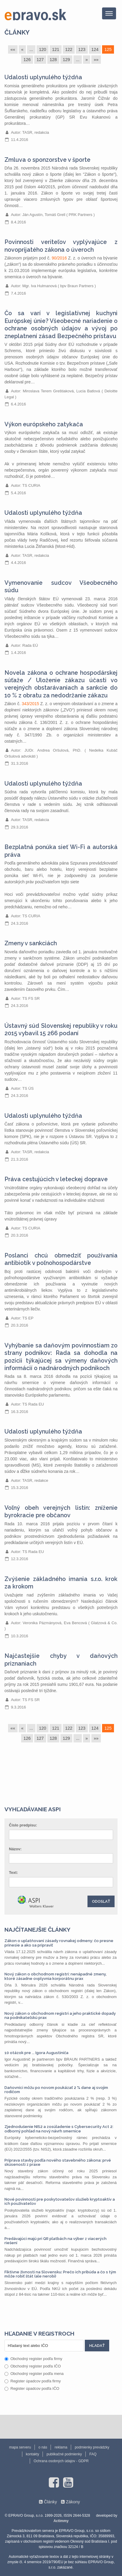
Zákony (73, 2501)
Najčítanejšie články (37, 1929)
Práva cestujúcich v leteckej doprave (56, 1179)
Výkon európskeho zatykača (43, 424)
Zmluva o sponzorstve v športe (47, 159)
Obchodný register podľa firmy (33, 2358)
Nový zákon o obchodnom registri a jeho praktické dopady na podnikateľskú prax (60, 2015)
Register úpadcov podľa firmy (32, 2381)
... (31, 49)
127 (40, 59)
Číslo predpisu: (23, 1825)
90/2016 (59, 258)
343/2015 (30, 703)
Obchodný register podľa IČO (32, 2366)
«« (12, 49)
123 (81, 49)
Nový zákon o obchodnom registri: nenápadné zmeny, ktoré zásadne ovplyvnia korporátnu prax (55, 1976)
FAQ (92, 2454)
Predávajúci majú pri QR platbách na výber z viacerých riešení (55, 2240)
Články (16, 32)
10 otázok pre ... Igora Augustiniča (36, 2052)
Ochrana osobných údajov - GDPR (61, 2461)
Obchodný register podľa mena (34, 2373)
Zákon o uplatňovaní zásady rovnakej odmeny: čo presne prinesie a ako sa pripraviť (58, 1942)
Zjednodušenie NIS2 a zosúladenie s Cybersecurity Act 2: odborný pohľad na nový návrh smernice (58, 2128)
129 (66, 59)
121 (55, 49)
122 (68, 49)
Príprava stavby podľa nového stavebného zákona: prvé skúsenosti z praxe (57, 2162)
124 (94, 49)
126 (27, 59)
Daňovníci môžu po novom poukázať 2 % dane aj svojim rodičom (56, 2089)
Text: (13, 1872)
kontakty (32, 2454)
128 (53, 59)
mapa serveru (20, 2447)
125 (108, 49)
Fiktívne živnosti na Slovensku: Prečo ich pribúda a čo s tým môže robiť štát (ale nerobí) (60, 2274)
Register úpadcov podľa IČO (31, 2388)
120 (42, 49)
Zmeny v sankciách (30, 943)
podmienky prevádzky (92, 2447)
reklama (60, 2447)
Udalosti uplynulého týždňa (43, 77)
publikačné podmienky (64, 2454)
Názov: (15, 1849)
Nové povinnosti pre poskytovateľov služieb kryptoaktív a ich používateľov (59, 2201)
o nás (42, 2447)
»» (96, 59)
